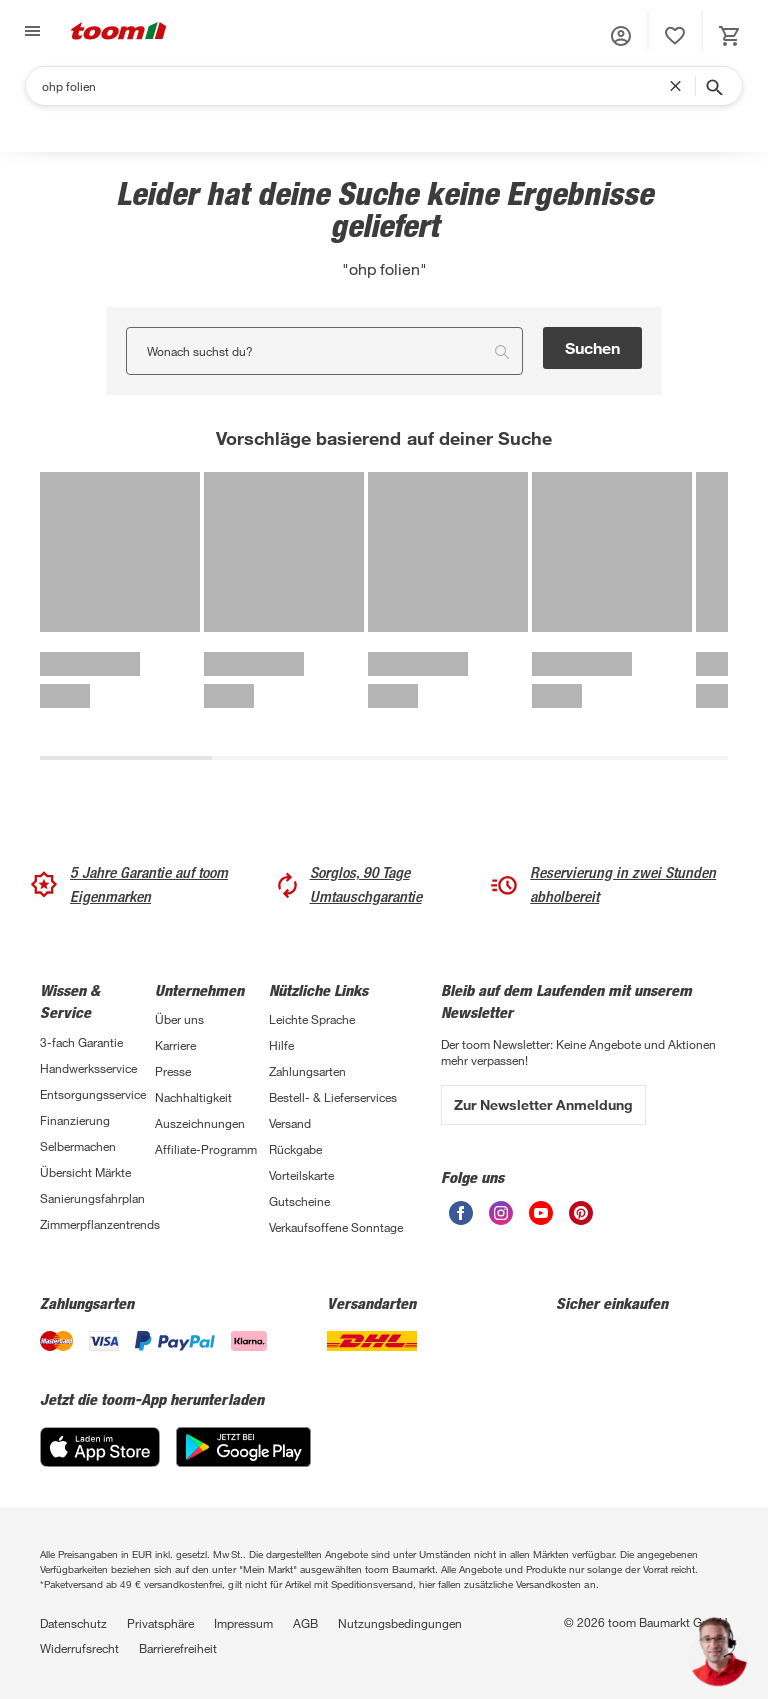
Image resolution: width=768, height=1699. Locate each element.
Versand (290, 1123)
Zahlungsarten (307, 1071)
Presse (173, 1071)
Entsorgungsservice (93, 1094)
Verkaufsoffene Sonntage (336, 1227)
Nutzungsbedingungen (400, 1623)
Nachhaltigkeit (193, 1097)
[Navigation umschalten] (30, 31)
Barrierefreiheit (178, 1648)
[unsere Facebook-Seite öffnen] (461, 1213)
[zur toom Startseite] (119, 31)
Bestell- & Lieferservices (333, 1097)
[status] (675, 36)
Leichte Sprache (312, 1019)
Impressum (243, 1623)
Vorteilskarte (301, 1175)
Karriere (175, 1045)
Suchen (592, 347)
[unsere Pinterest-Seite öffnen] (581, 1213)
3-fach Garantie (81, 1042)
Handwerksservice (88, 1068)
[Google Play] (243, 1447)
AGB (305, 1623)
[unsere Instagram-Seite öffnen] (501, 1213)
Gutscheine (299, 1201)
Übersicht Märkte (85, 1172)
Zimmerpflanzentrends (97, 1224)
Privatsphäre (160, 1623)
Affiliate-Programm (206, 1149)
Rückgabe (295, 1149)
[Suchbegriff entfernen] (680, 86)
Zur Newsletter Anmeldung (543, 1104)
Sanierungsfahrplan (92, 1198)
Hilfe (281, 1045)
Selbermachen (78, 1146)
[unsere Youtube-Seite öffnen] (541, 1213)
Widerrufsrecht (79, 1648)
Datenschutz (73, 1623)
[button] (621, 36)
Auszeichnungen (200, 1123)
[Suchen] (355, 86)
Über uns (179, 1019)
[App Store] (100, 1447)
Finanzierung (75, 1120)
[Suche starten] (713, 86)
